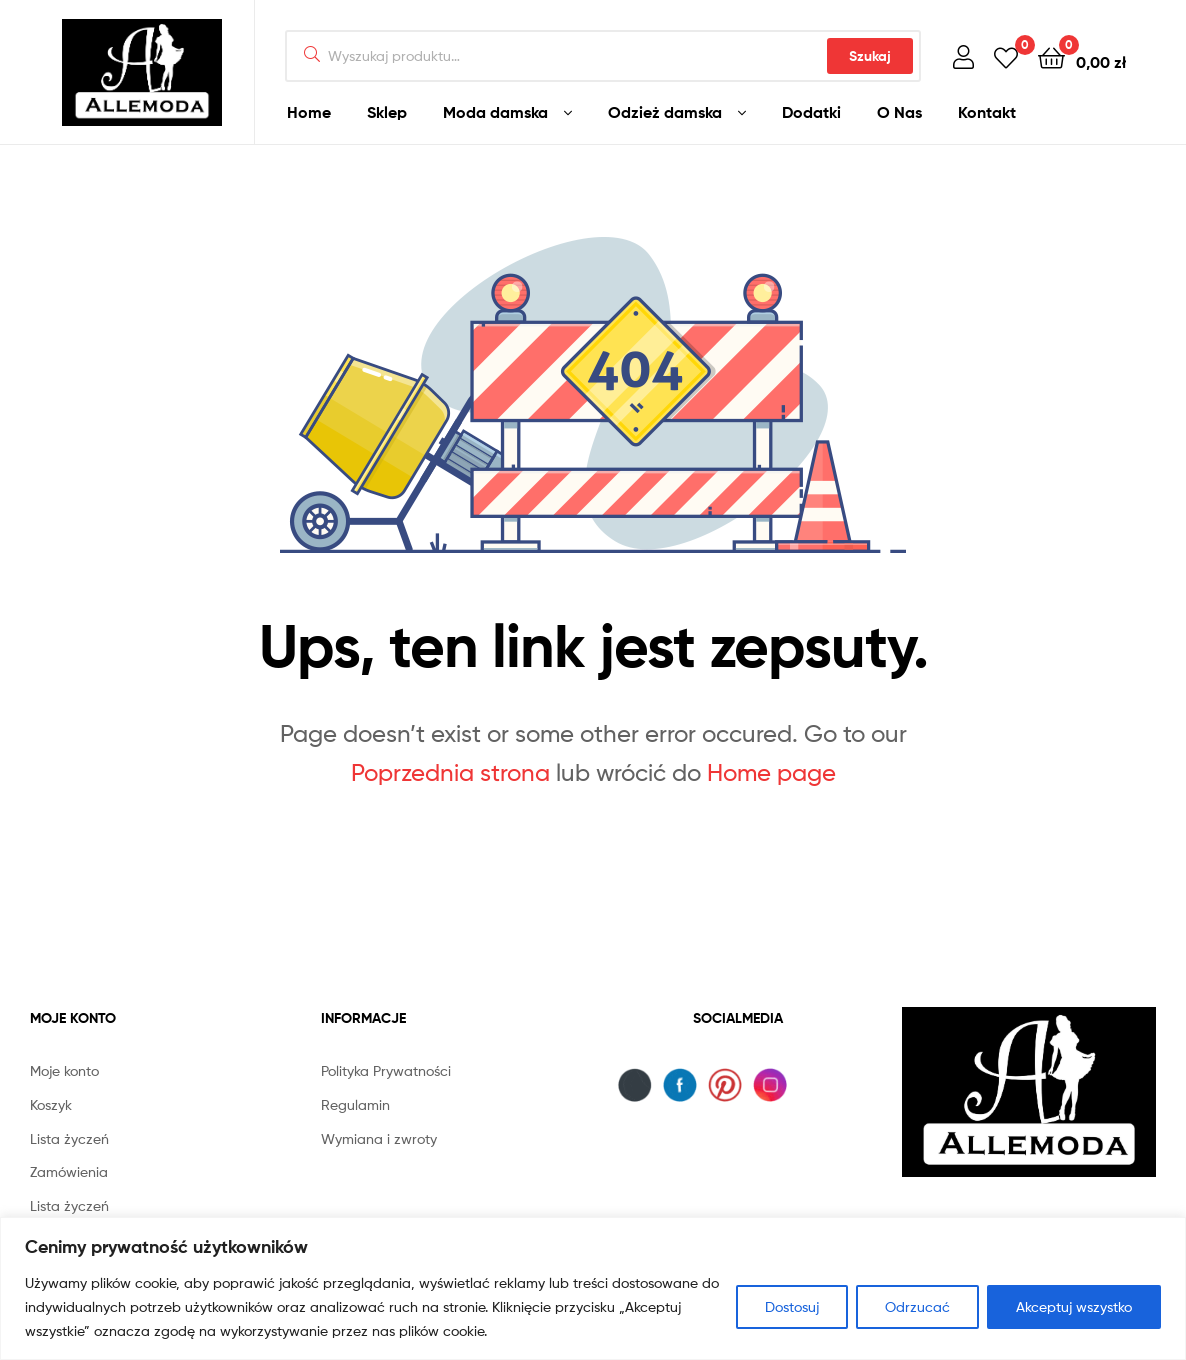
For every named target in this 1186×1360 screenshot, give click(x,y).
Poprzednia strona (450, 772)
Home (309, 112)
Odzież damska (665, 112)
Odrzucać (917, 1306)
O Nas (899, 112)
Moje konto (64, 1070)
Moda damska (495, 112)
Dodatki (811, 112)
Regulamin (355, 1104)
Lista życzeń (69, 1138)
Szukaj (870, 56)
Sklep (387, 112)
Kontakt (987, 112)
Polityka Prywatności (386, 1070)
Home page (771, 772)
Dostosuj (792, 1306)
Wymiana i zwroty (379, 1138)
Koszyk (51, 1104)
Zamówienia (69, 1171)
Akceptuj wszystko (1074, 1306)
